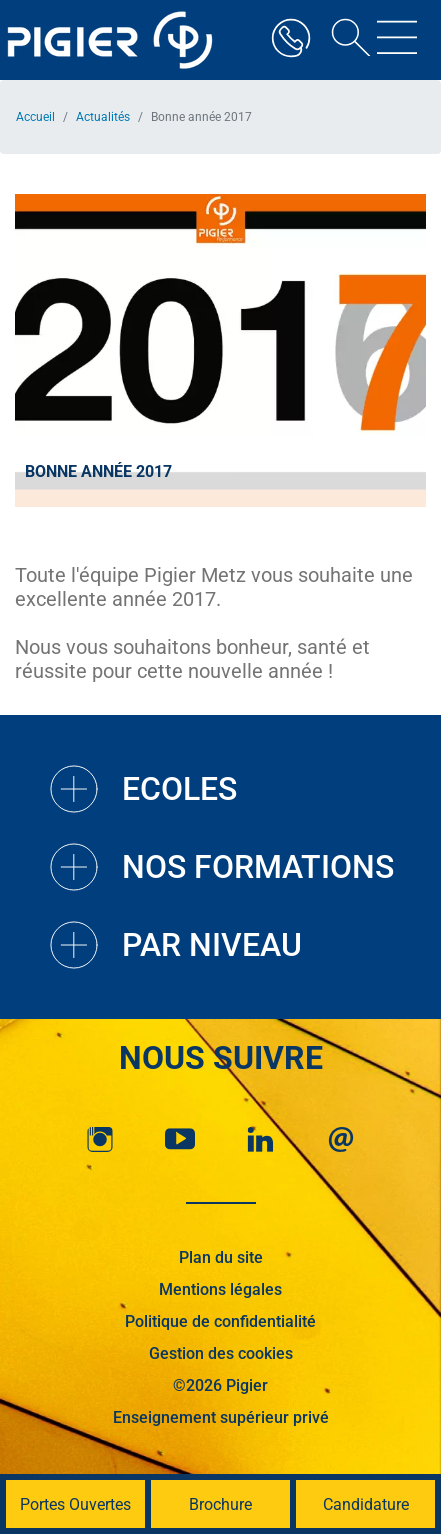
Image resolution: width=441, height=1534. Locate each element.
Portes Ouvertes (75, 1504)
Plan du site (221, 1257)
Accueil (35, 117)
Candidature (366, 1504)
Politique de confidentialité (220, 1321)
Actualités (103, 117)
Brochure (220, 1504)
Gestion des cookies (221, 1353)
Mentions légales (220, 1289)
